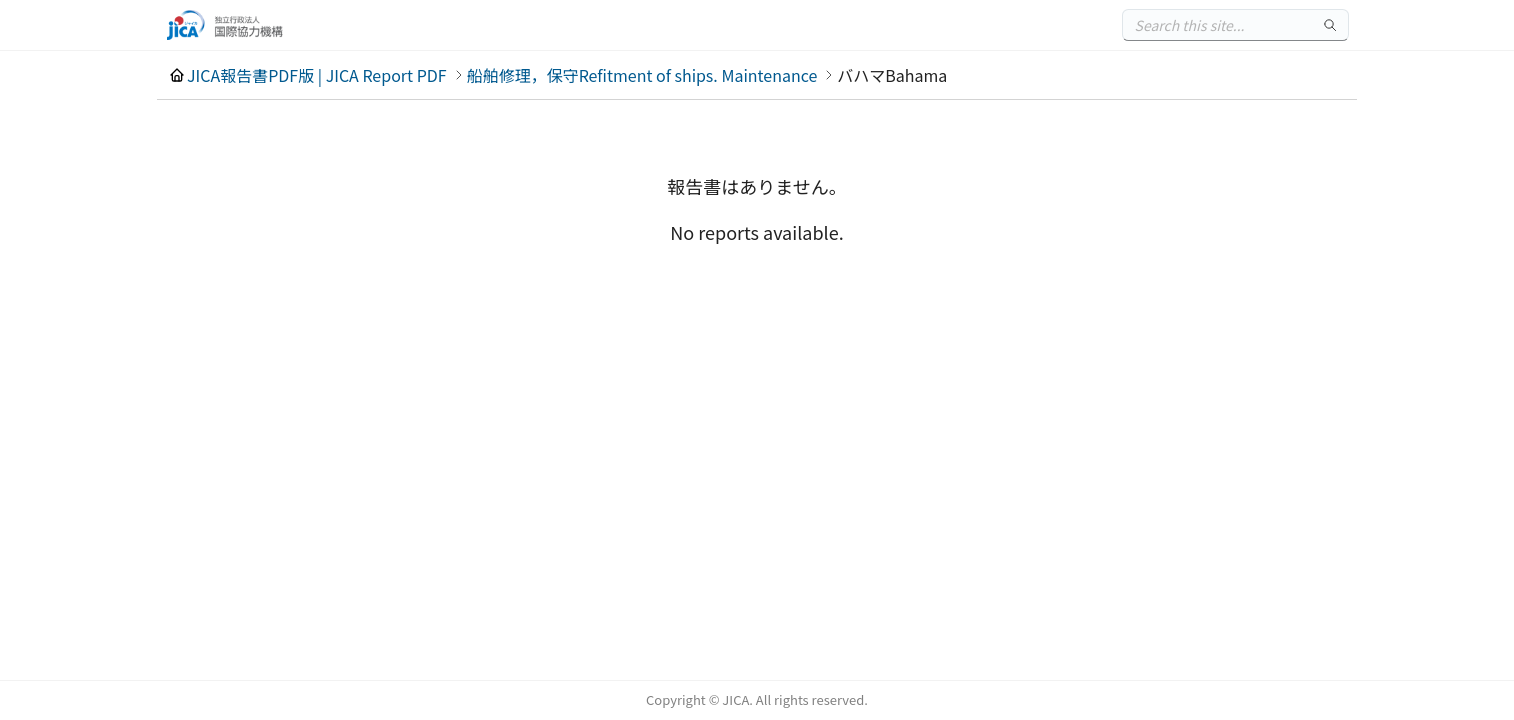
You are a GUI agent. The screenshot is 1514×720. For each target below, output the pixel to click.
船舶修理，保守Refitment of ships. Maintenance (642, 75)
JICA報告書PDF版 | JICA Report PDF (317, 75)
